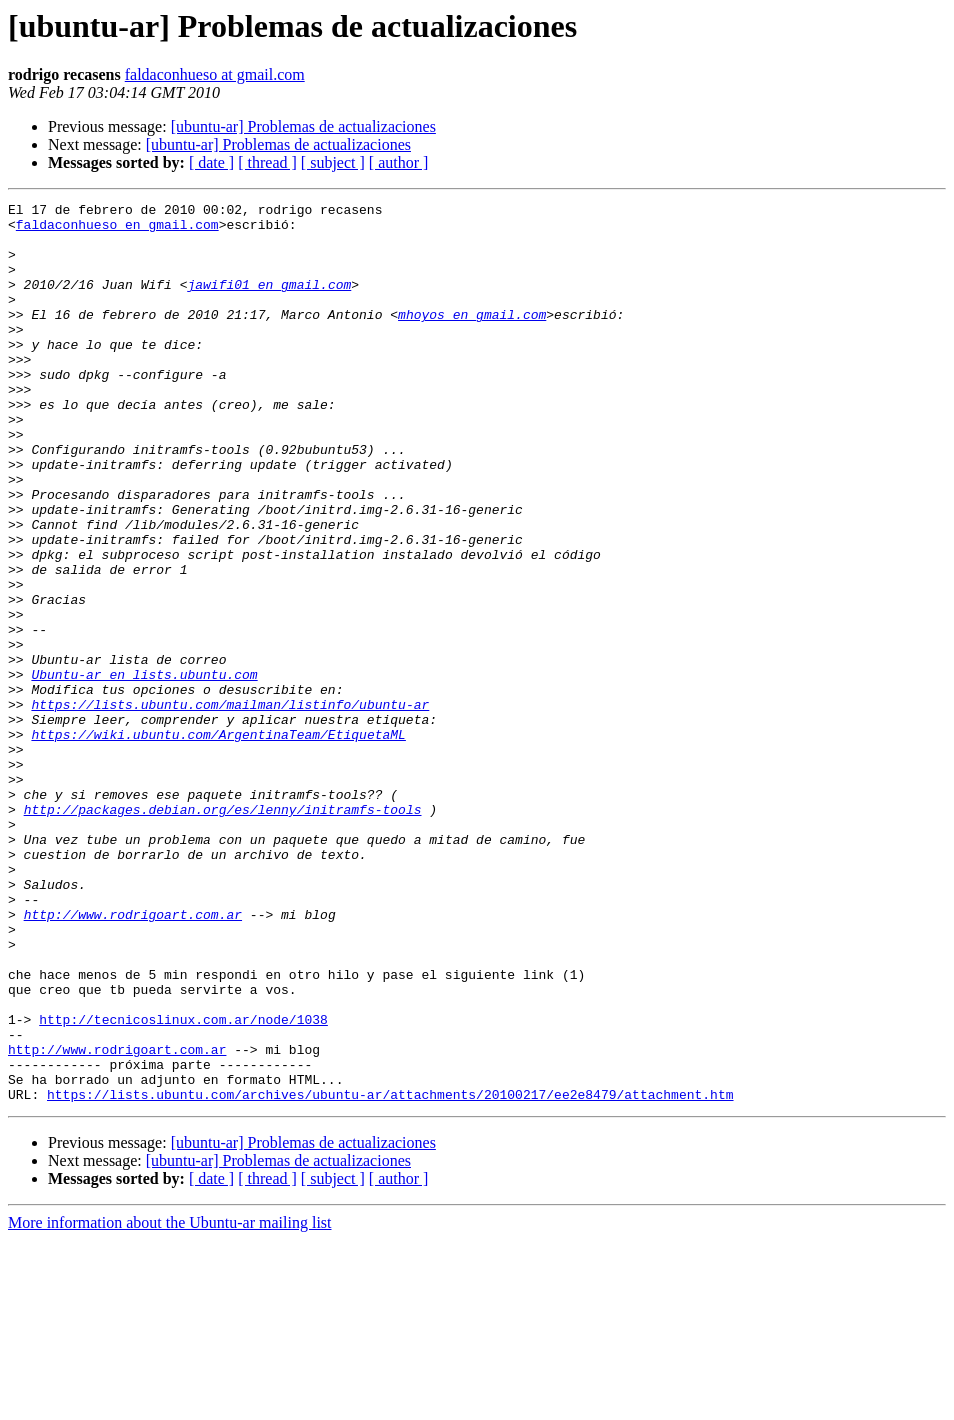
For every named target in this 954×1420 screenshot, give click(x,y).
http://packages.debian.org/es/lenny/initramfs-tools (223, 932)
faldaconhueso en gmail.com (117, 230)
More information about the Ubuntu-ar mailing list (170, 1402)
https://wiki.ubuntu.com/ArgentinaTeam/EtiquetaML (218, 842)
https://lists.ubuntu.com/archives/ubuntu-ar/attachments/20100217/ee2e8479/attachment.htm (390, 1274)
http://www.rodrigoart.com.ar (133, 1058)
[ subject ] (333, 162)
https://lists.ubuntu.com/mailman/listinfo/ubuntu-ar (230, 806)
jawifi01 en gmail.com (269, 302)
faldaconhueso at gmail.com (215, 74)
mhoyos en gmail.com (472, 338)
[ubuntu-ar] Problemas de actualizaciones (303, 126)
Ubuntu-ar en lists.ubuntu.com (144, 770)
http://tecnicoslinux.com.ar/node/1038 (183, 1184)
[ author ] (399, 162)
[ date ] (211, 162)
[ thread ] (267, 162)
